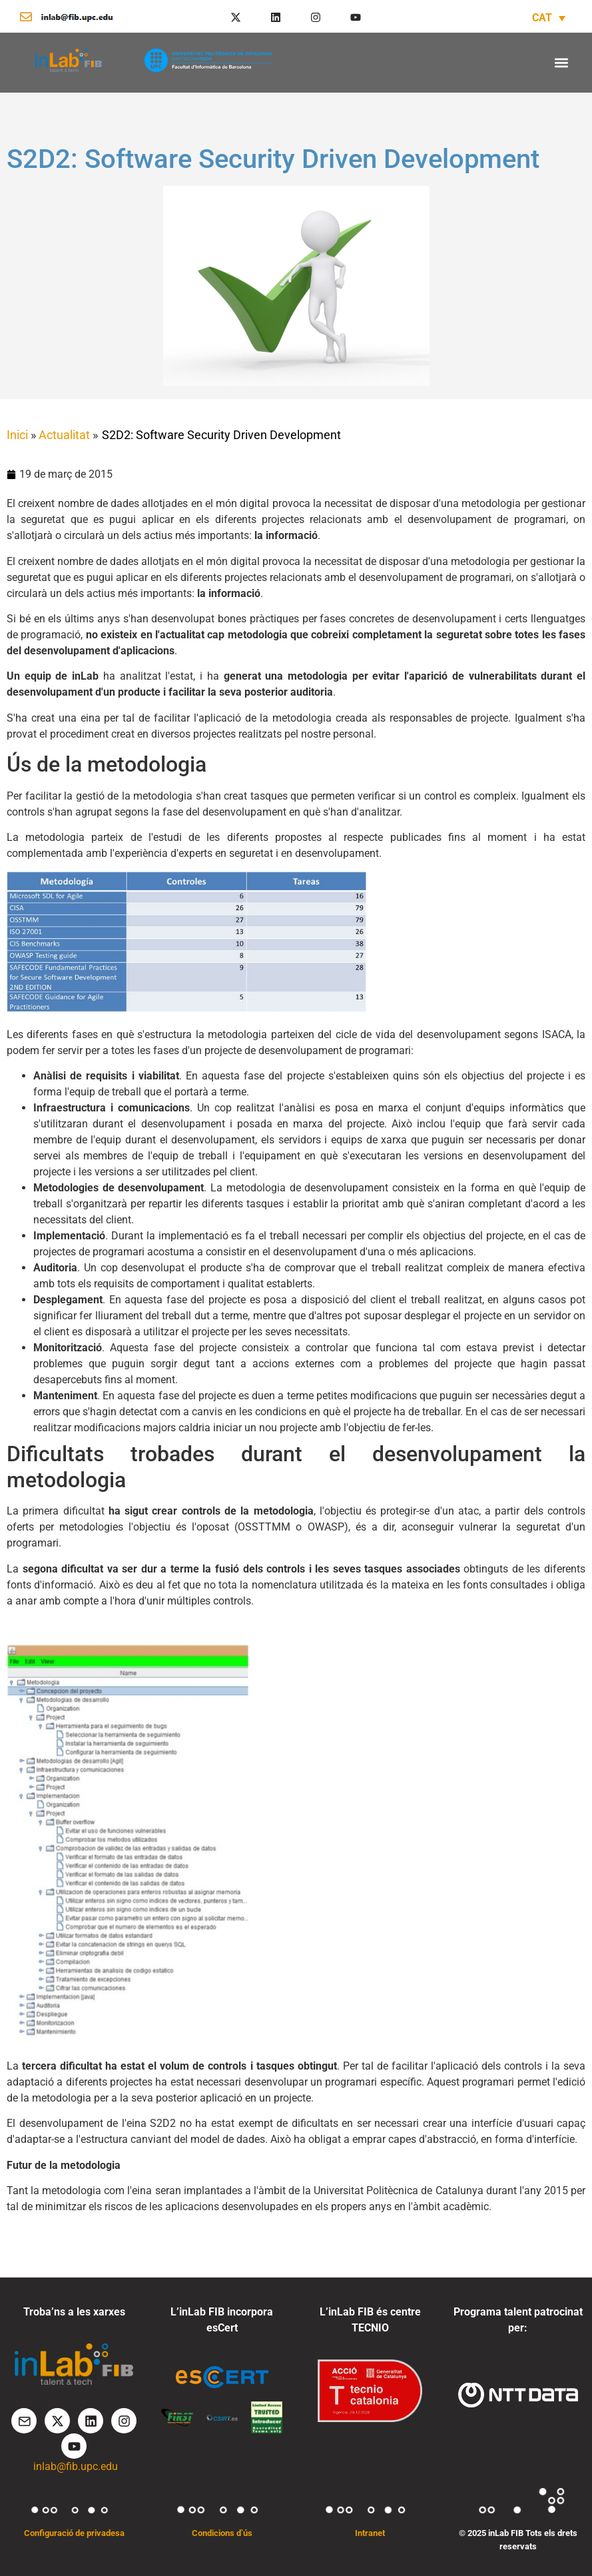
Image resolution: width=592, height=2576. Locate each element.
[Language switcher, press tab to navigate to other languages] (548, 18)
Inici (17, 435)
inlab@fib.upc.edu (75, 2466)
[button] (561, 62)
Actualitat (64, 435)
